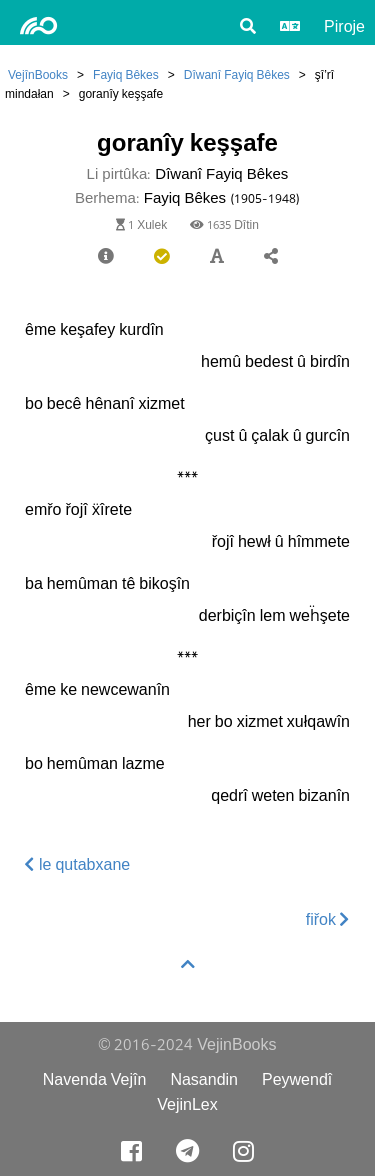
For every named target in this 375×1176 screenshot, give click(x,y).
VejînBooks (38, 74)
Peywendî (297, 1079)
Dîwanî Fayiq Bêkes (237, 74)
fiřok (328, 919)
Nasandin (204, 1079)
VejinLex (187, 1104)
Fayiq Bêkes (126, 74)
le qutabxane (77, 864)
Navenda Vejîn (95, 1079)
